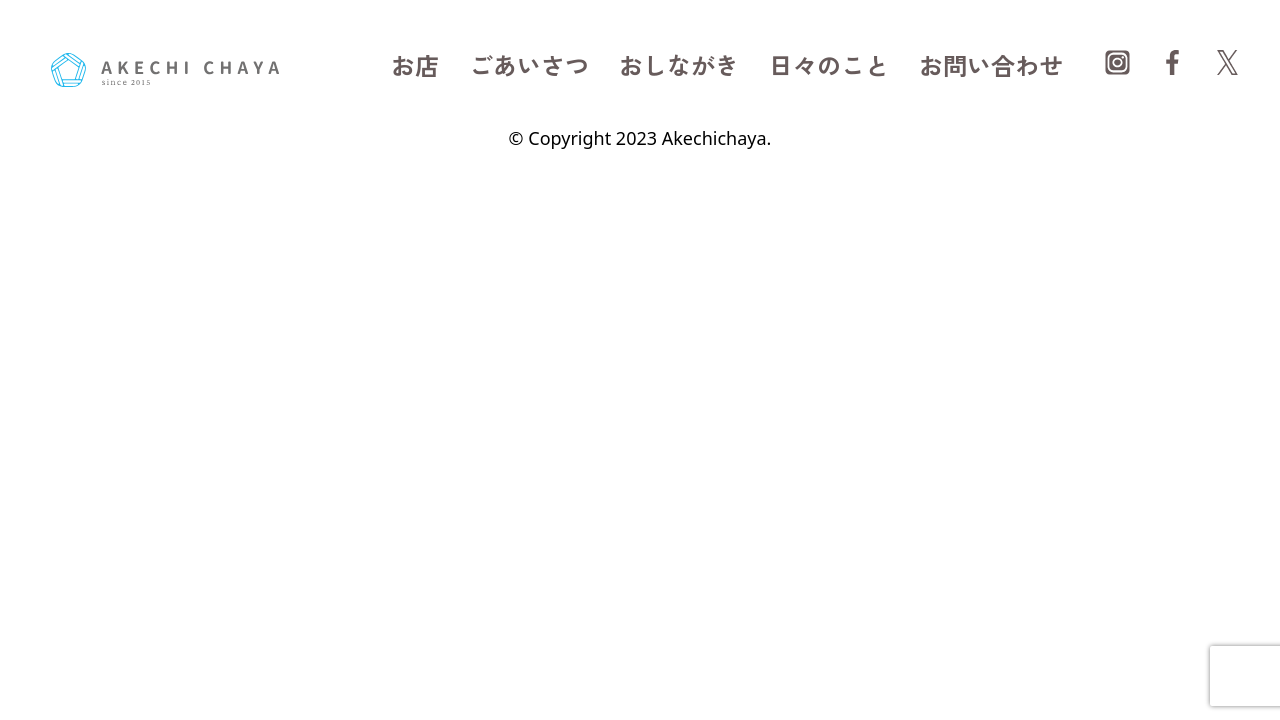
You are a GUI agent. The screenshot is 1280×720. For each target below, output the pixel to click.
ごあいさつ (529, 64)
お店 (415, 64)
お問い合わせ (991, 64)
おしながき (679, 64)
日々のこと (829, 64)
